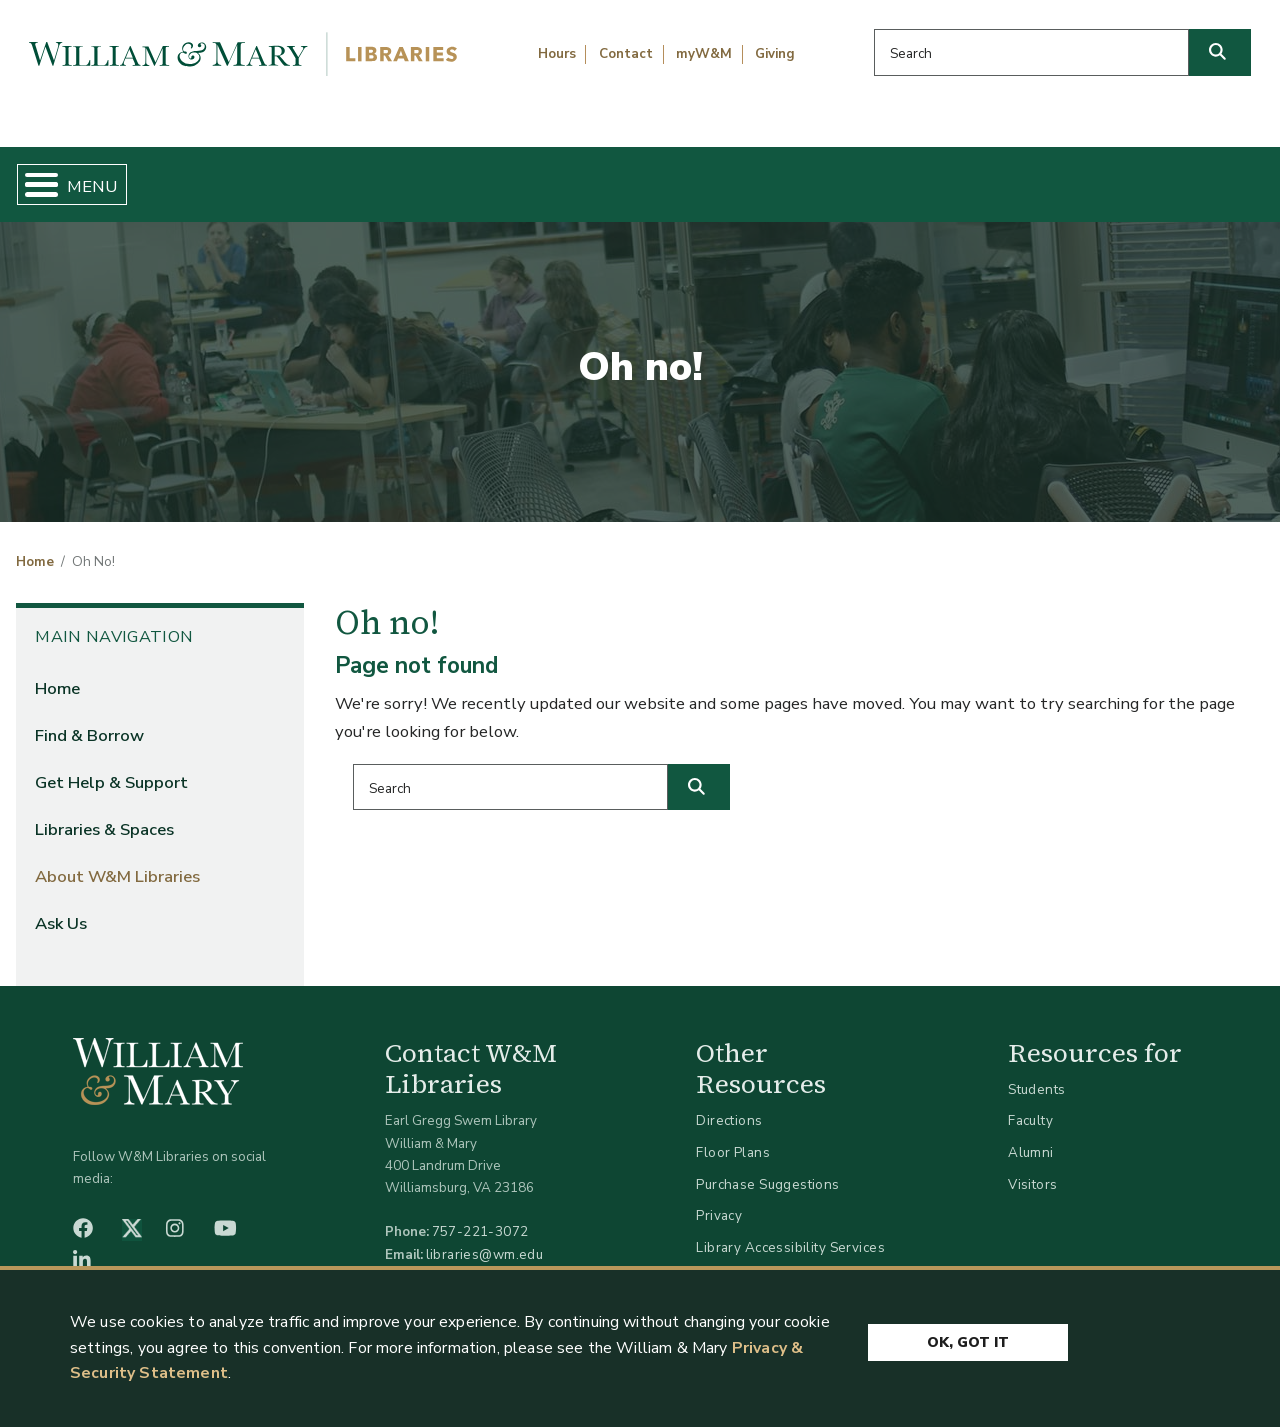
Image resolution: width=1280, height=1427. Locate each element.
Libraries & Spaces (729, 176)
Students (1036, 1072)
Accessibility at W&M (764, 1262)
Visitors (1032, 1167)
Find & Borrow (263, 176)
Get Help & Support (488, 176)
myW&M (704, 54)
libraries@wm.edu (485, 1237)
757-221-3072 (480, 1215)
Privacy (719, 1199)
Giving (775, 54)
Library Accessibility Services (790, 1230)
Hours (557, 54)
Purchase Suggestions (767, 1167)
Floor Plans (733, 1135)
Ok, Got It (968, 1339)
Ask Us (1179, 176)
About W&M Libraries (977, 176)
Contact (626, 54)
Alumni (1031, 1135)
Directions (729, 1104)
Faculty (1030, 1104)
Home (96, 176)
